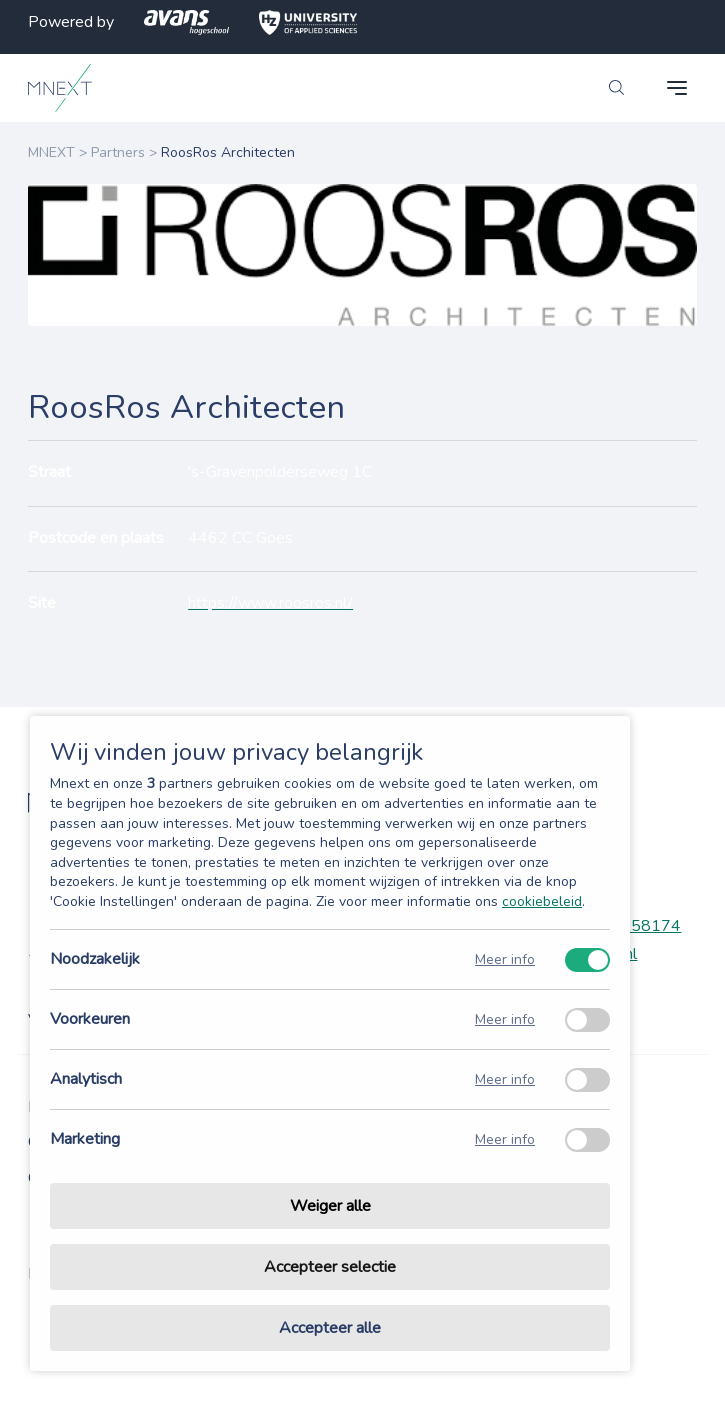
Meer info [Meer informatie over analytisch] (505, 1079)
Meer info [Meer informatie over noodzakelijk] (505, 959)
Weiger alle (330, 1206)
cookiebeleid (542, 901)
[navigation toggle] (677, 88)
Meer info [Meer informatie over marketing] (505, 1139)
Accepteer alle (330, 1328)
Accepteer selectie (330, 1267)
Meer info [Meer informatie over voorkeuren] (505, 1019)
